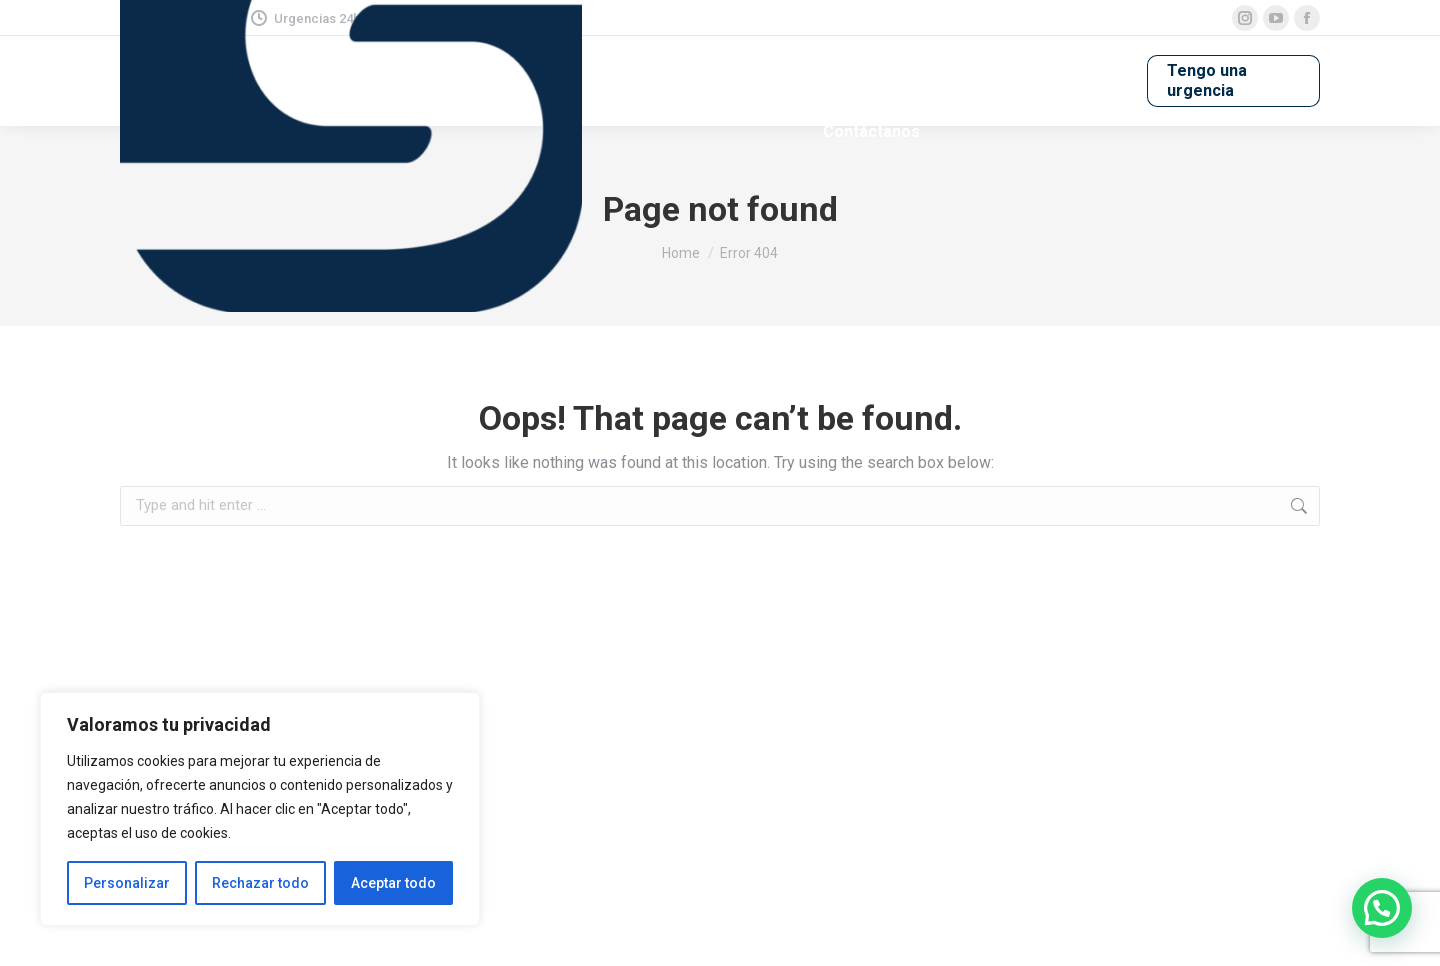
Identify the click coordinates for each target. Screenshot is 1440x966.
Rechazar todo (260, 883)
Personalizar (127, 883)
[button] (1382, 908)
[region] (260, 809)
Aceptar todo (393, 883)
